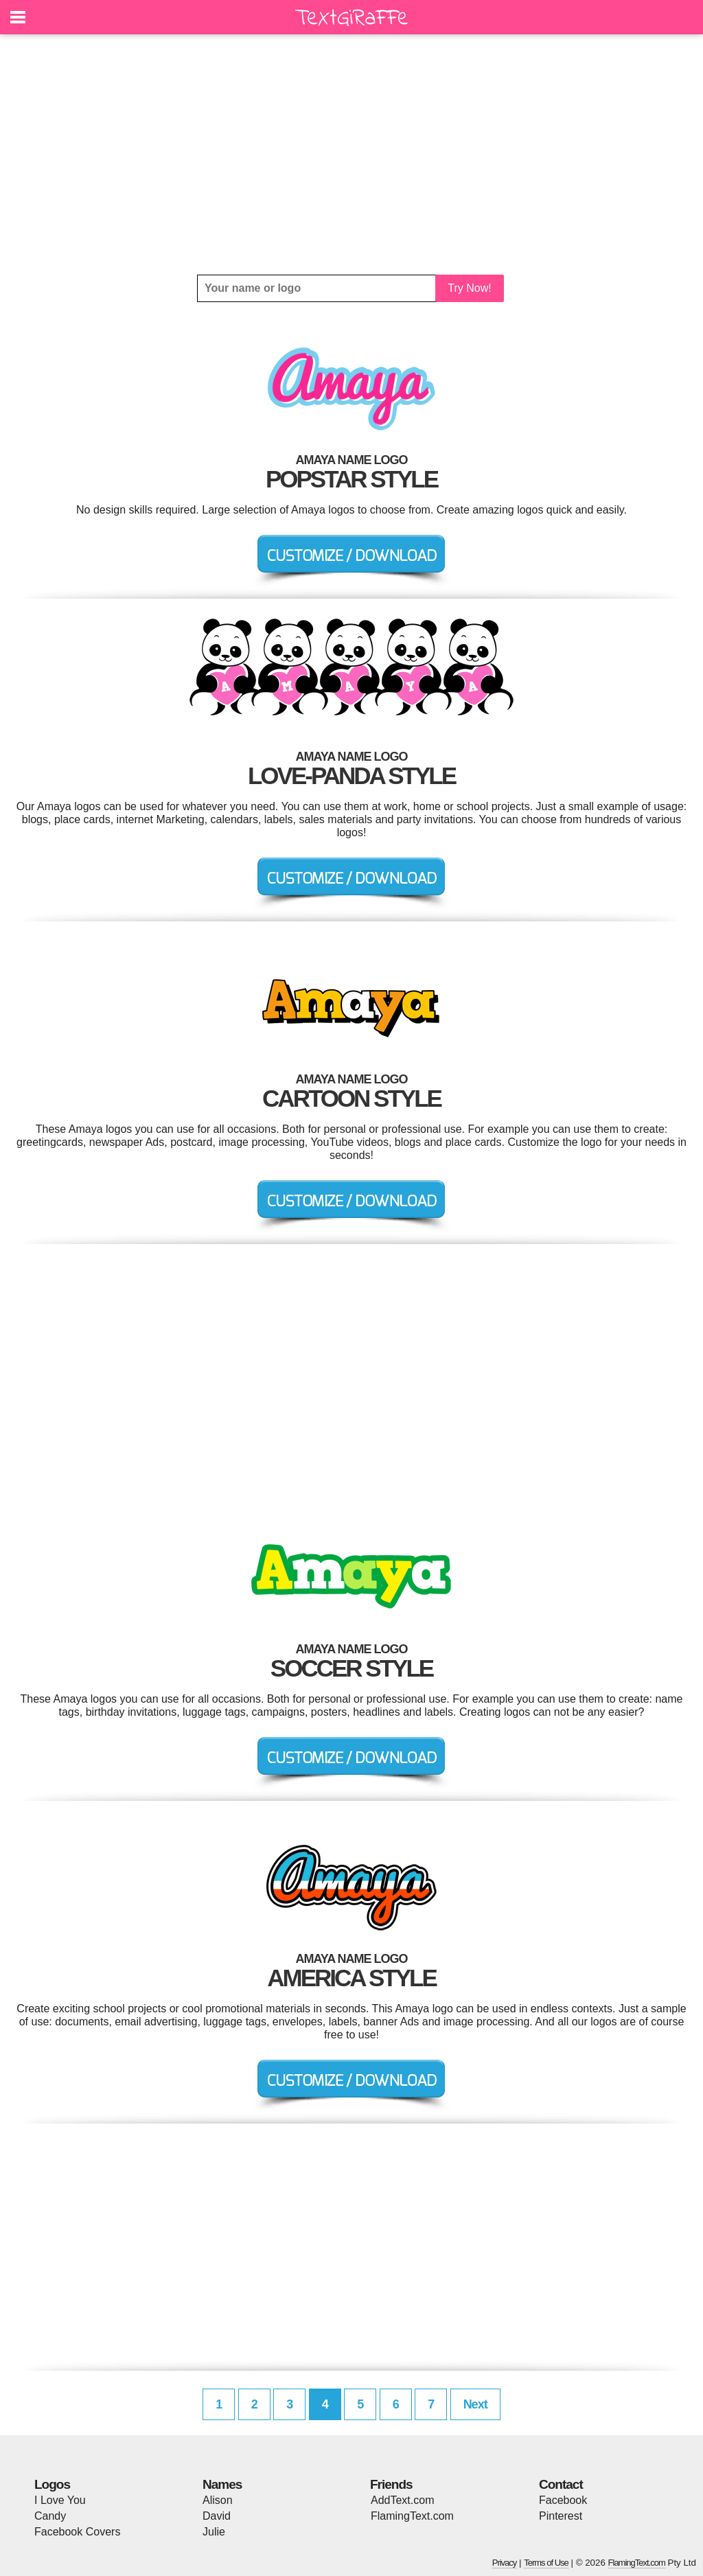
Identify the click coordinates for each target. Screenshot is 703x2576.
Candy (50, 2516)
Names (222, 2484)
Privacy (504, 2562)
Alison (218, 2500)
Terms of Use (546, 2562)
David (217, 2516)
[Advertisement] (351, 154)
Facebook (563, 2500)
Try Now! (469, 288)
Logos (52, 2484)
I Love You (60, 2500)
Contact (561, 2484)
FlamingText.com (412, 2516)
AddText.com (402, 2500)
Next (475, 2404)
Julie (214, 2532)
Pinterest (560, 2516)
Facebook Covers (77, 2532)
